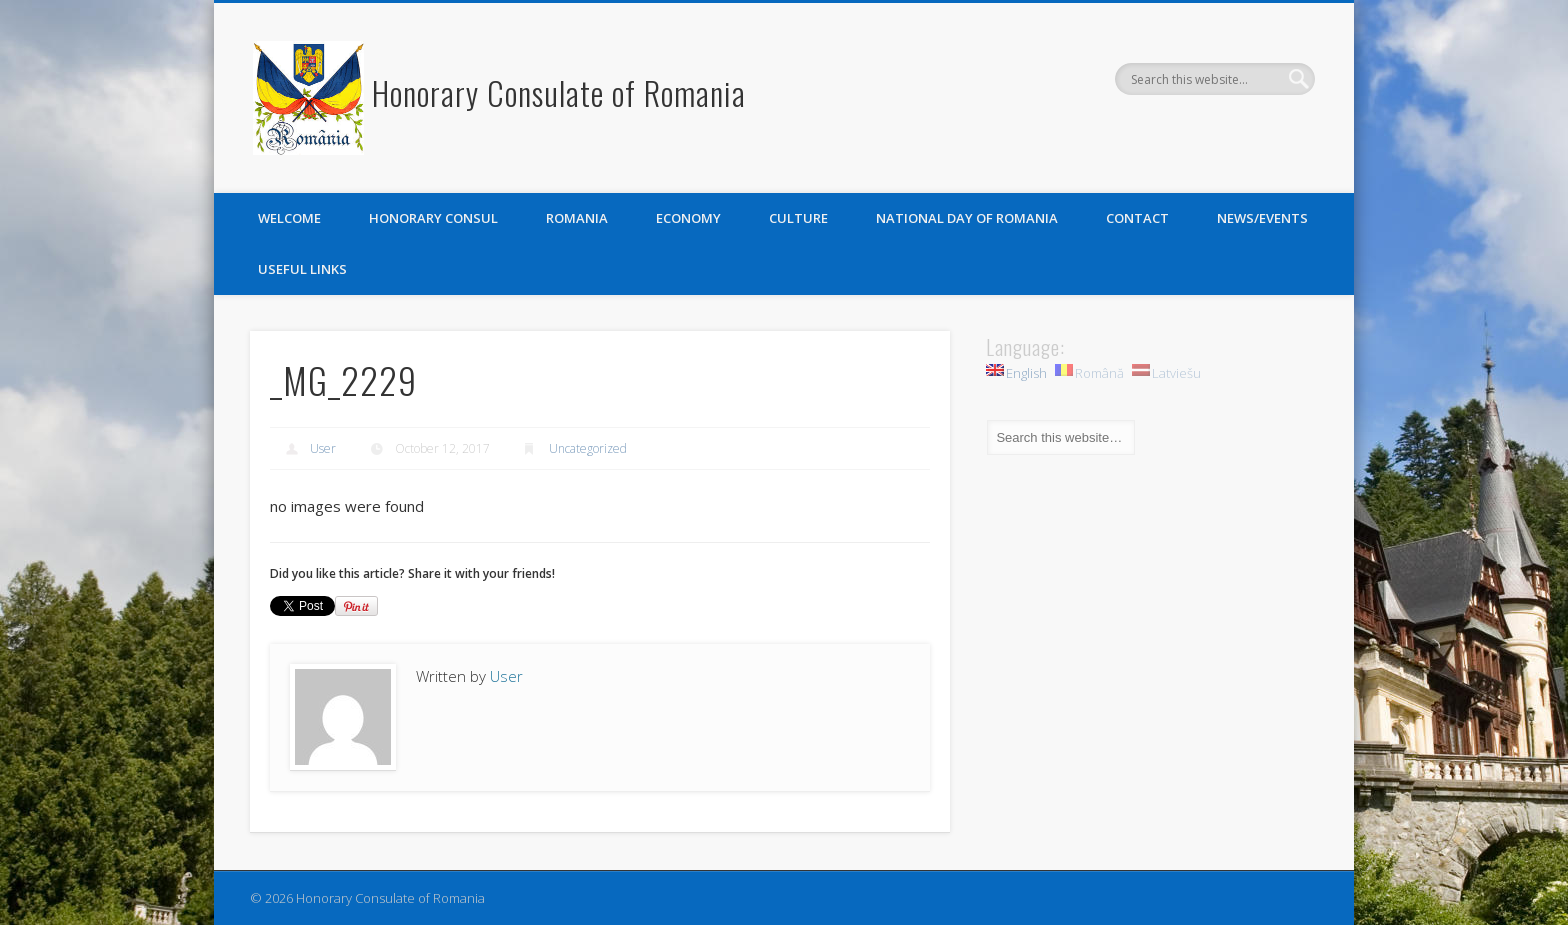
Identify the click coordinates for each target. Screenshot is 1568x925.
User (323, 448)
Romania (577, 218)
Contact (1137, 218)
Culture (798, 218)
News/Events (1262, 218)
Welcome (289, 218)
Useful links (302, 269)
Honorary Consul (433, 218)
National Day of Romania (967, 218)
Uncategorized (588, 448)
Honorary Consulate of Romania (559, 92)
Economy (688, 218)
